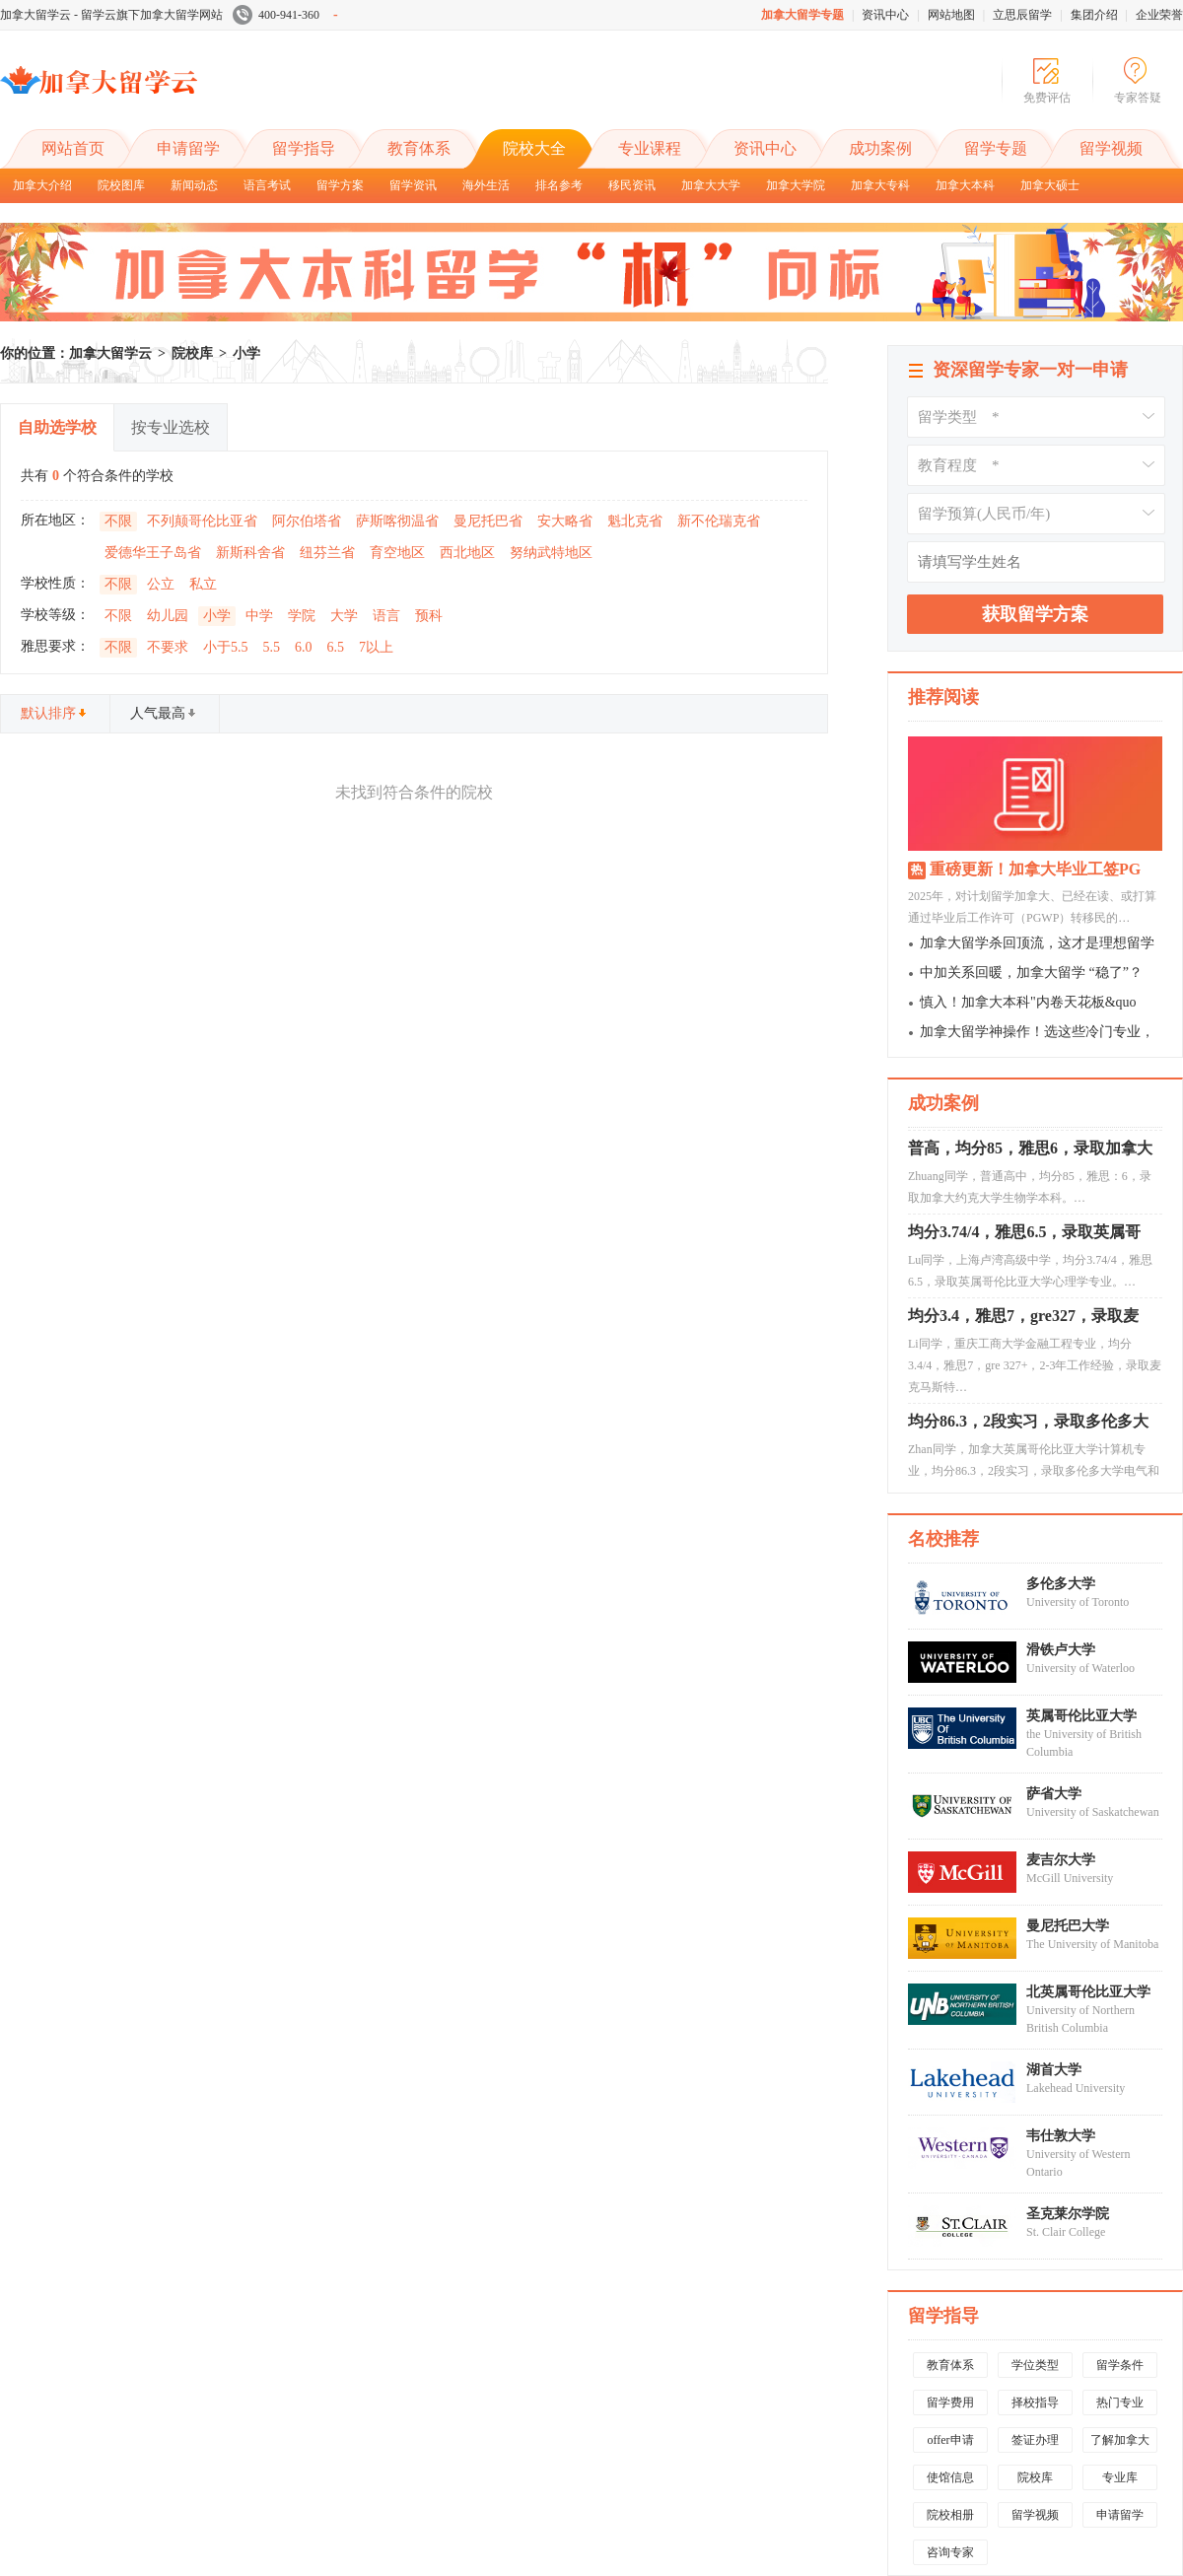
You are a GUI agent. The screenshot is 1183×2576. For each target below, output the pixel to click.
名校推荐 (943, 1539)
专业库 (1120, 2477)
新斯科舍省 (250, 552)
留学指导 (303, 148)
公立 (160, 584)
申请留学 (188, 148)
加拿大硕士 (1049, 185)
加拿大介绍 (42, 185)
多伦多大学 (1060, 1583)
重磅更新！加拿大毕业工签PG (1035, 869)
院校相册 (950, 2515)
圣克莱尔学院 (1067, 2213)
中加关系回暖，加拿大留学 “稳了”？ (1031, 972)
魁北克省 (634, 521)
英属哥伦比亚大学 (1081, 1715)
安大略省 (564, 521)
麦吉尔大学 (1060, 1859)
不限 (118, 521)
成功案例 (880, 148)
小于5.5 (225, 647)
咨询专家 (950, 2552)
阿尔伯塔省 (306, 521)
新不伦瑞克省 (718, 521)
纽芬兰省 (327, 552)
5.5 (272, 647)
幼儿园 (167, 615)
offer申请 (950, 2440)
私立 (203, 584)
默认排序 (54, 713)
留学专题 (995, 148)
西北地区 (467, 552)
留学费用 (950, 2402)
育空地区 (397, 552)
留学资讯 (413, 185)
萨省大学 (1053, 1793)
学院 (301, 615)
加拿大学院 (795, 185)
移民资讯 (632, 185)
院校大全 (534, 148)
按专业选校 (170, 427)
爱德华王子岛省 (152, 552)
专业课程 (649, 148)
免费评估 (1047, 97)
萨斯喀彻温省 (397, 521)
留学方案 (340, 185)
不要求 (167, 647)
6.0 (304, 647)
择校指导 (1035, 2402)
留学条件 (1120, 2365)
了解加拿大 (1119, 2440)
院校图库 (121, 185)
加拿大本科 (965, 185)
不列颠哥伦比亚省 (202, 521)
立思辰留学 (1022, 15)
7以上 (376, 647)
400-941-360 (285, 15)
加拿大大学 (710, 185)
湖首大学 (1053, 2069)
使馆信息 (950, 2477)
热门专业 (1120, 2402)
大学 (344, 615)
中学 (259, 615)
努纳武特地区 (551, 552)
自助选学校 (57, 427)
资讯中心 (885, 15)
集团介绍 (1094, 15)
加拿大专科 (880, 185)
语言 (386, 615)
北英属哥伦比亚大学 (1088, 1991)
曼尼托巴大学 (1067, 1925)
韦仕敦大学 (1060, 2135)
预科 (429, 615)
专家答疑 (1137, 97)
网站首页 (72, 148)
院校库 (192, 353)
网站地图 (951, 15)
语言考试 (267, 185)
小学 (246, 353)
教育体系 (419, 148)
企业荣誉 (1159, 15)
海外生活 (486, 185)
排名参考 (559, 185)
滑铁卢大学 (1060, 1649)
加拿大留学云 (148, 96)
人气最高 (163, 713)
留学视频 (1111, 148)
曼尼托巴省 (487, 521)
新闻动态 (194, 185)
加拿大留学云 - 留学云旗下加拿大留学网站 (111, 15)
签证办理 (1035, 2440)
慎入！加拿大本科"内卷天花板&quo (1028, 1002)
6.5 (336, 647)
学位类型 (1035, 2365)
